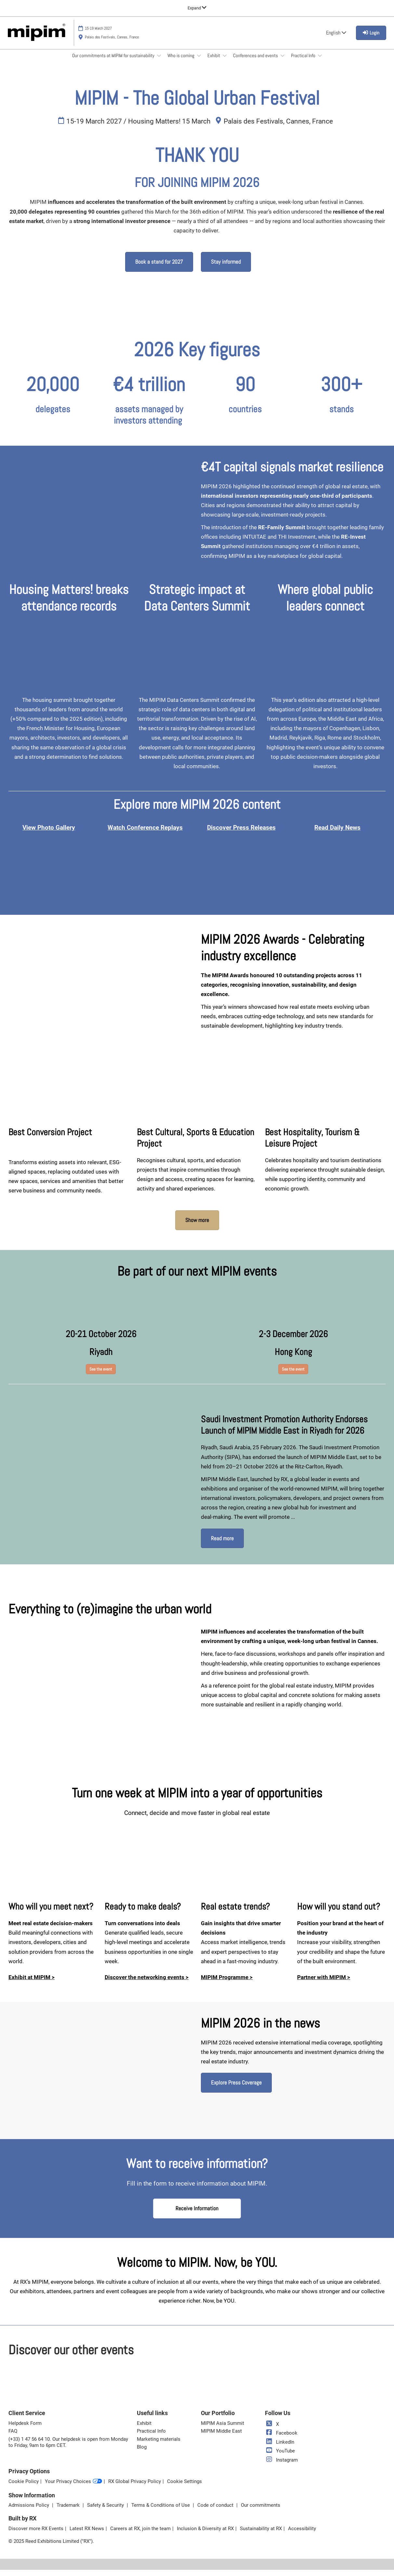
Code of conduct (216, 2511)
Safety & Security (106, 2511)
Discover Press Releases (241, 833)
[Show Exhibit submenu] (225, 61)
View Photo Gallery (48, 833)
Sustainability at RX (261, 2535)
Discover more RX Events (35, 2535)
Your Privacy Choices (73, 2488)
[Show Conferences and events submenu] (282, 61)
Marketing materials (158, 2445)
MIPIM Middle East (221, 2437)
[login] (371, 39)
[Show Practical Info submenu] (320, 61)
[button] (159, 268)
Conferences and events (256, 62)
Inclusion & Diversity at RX (205, 2535)
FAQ (12, 2437)
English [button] (336, 38)
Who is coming (181, 62)
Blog (142, 2453)
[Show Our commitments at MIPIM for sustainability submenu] (159, 61)
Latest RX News (87, 2535)
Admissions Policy (29, 2511)
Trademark (69, 2511)
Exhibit (214, 62)
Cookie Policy (23, 2488)
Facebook (281, 2439)
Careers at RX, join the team (140, 2535)
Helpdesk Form (25, 2429)
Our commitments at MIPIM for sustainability (113, 62)
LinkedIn (279, 2448)
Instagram (281, 2466)
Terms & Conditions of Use (161, 2511)
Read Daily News (337, 833)
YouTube (280, 2457)
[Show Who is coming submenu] (199, 61)
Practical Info (303, 62)
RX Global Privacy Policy (134, 2488)
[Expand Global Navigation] (197, 8)
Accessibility (302, 2535)
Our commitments (260, 2511)
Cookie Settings (184, 2488)
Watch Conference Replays (145, 833)
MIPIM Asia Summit (222, 2429)
